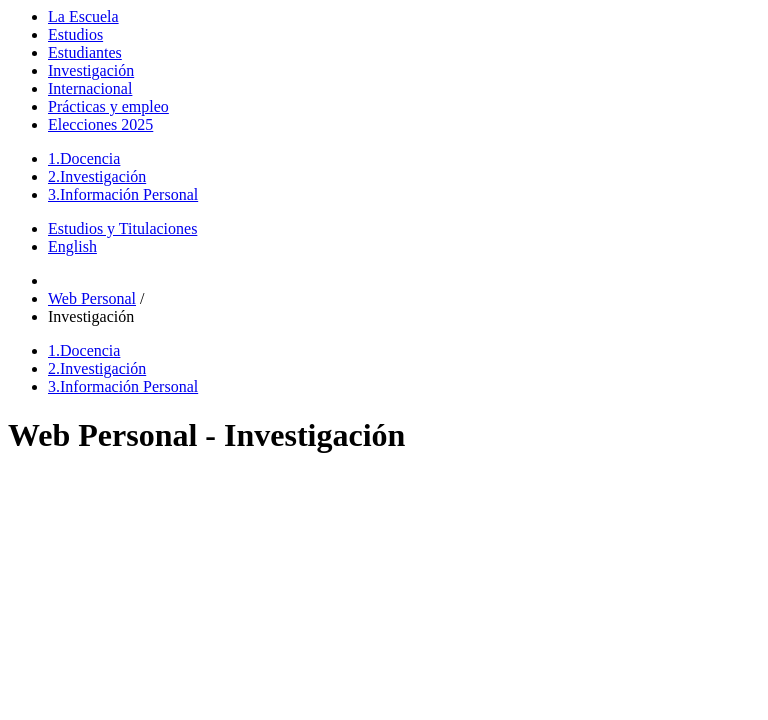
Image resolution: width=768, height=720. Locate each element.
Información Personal (123, 194)
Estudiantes (85, 52)
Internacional (90, 88)
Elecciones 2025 (100, 124)
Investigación (91, 70)
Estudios (75, 34)
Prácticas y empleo (108, 106)
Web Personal (92, 298)
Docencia (84, 158)
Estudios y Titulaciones (122, 228)
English (72, 246)
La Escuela (83, 16)
